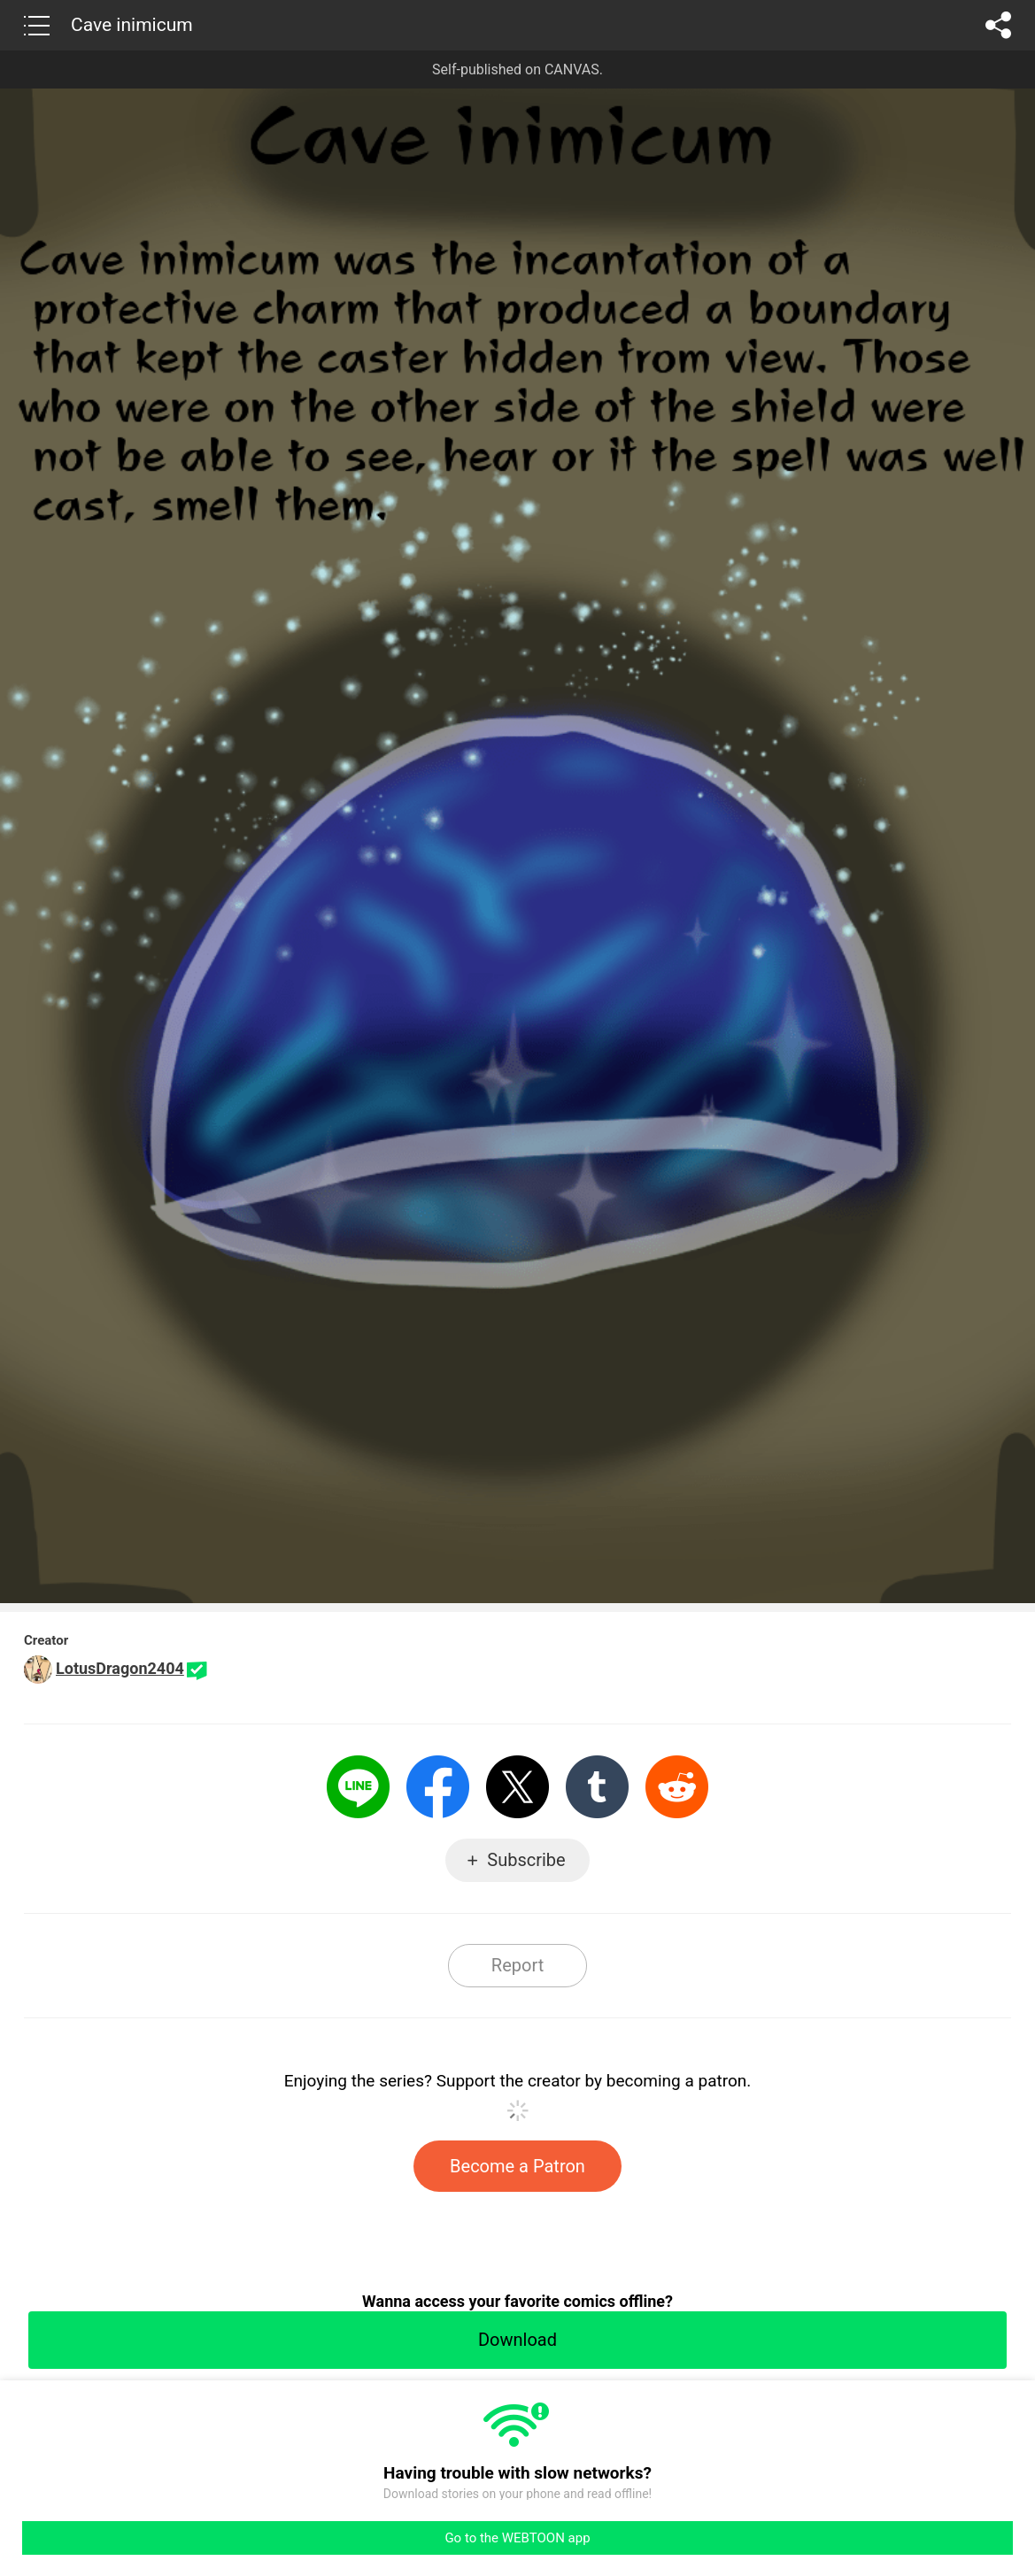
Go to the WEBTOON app (517, 2538)
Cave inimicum (132, 24)
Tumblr (597, 1786)
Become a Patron (517, 2166)
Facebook (437, 1786)
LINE (358, 1786)
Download (517, 2339)
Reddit (676, 1786)
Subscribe (526, 1859)
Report (517, 1965)
